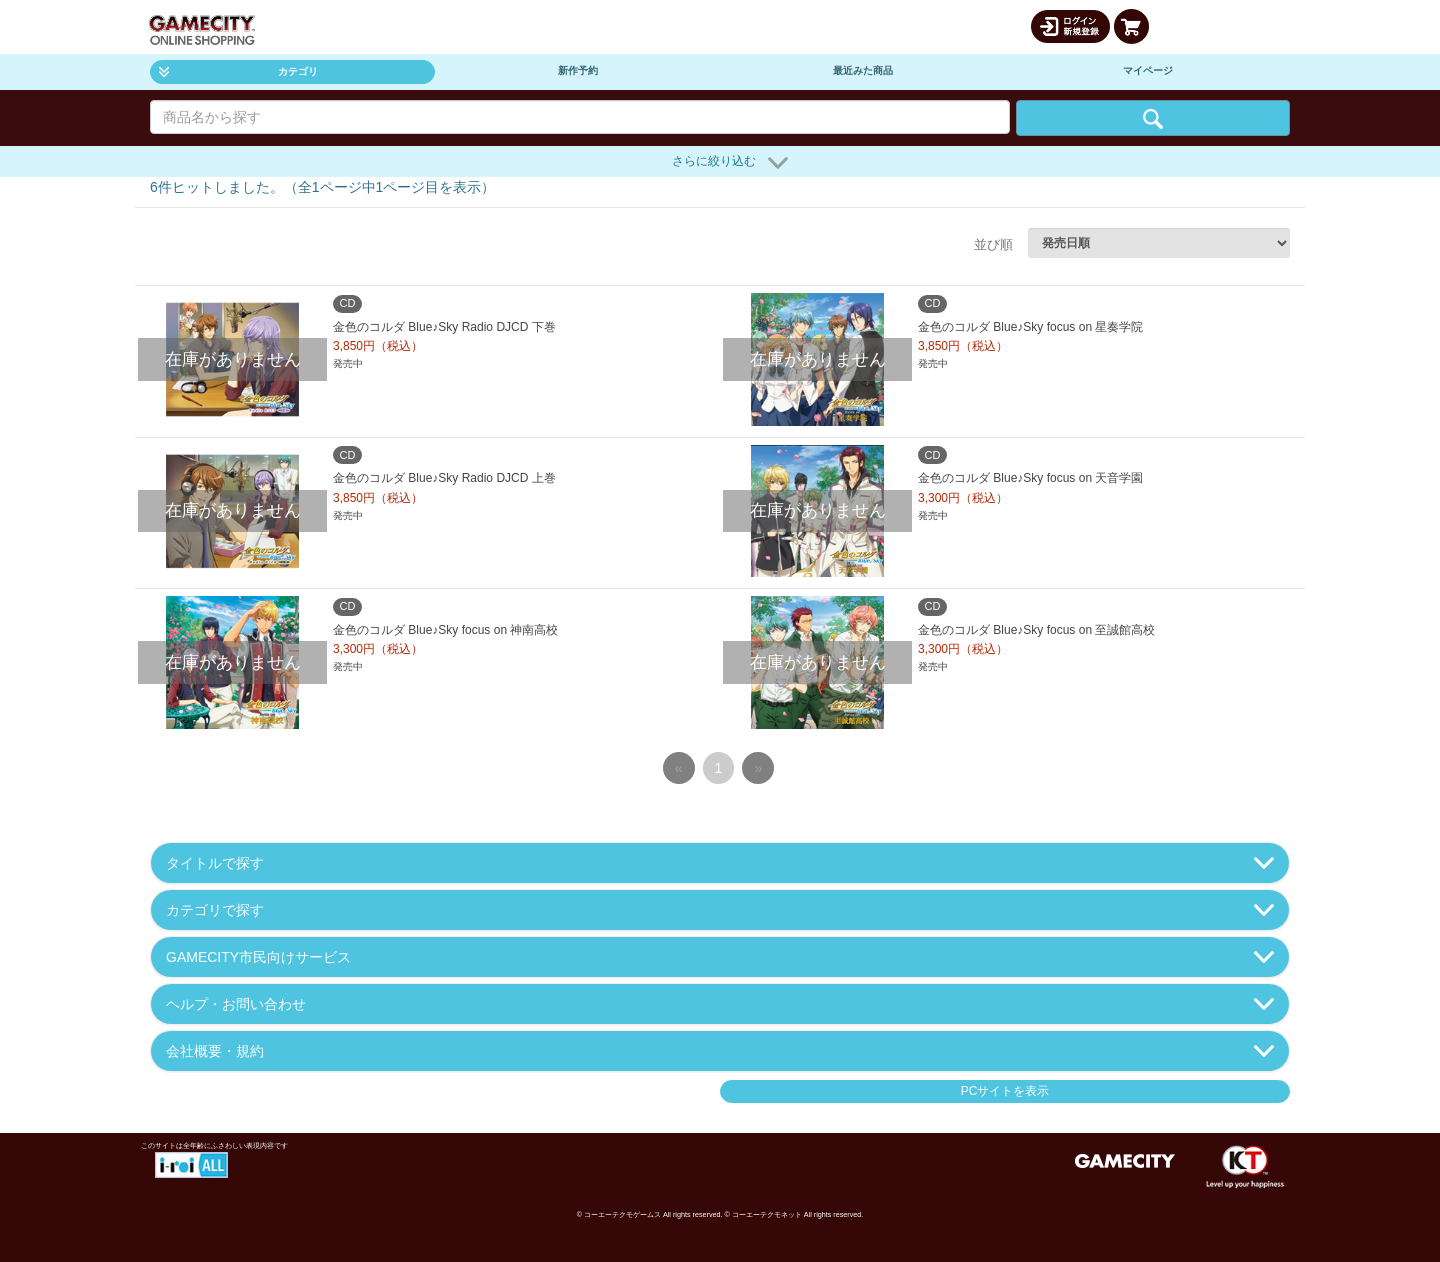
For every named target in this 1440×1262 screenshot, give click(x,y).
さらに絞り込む (730, 163)
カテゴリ (238, 71)
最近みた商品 (863, 70)
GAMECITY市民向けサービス (720, 957)
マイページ (1148, 70)
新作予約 (578, 70)
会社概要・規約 (720, 1051)
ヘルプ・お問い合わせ (720, 1004)
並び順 (993, 244)
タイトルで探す (720, 863)
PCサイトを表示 (1005, 1091)
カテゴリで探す (720, 910)
